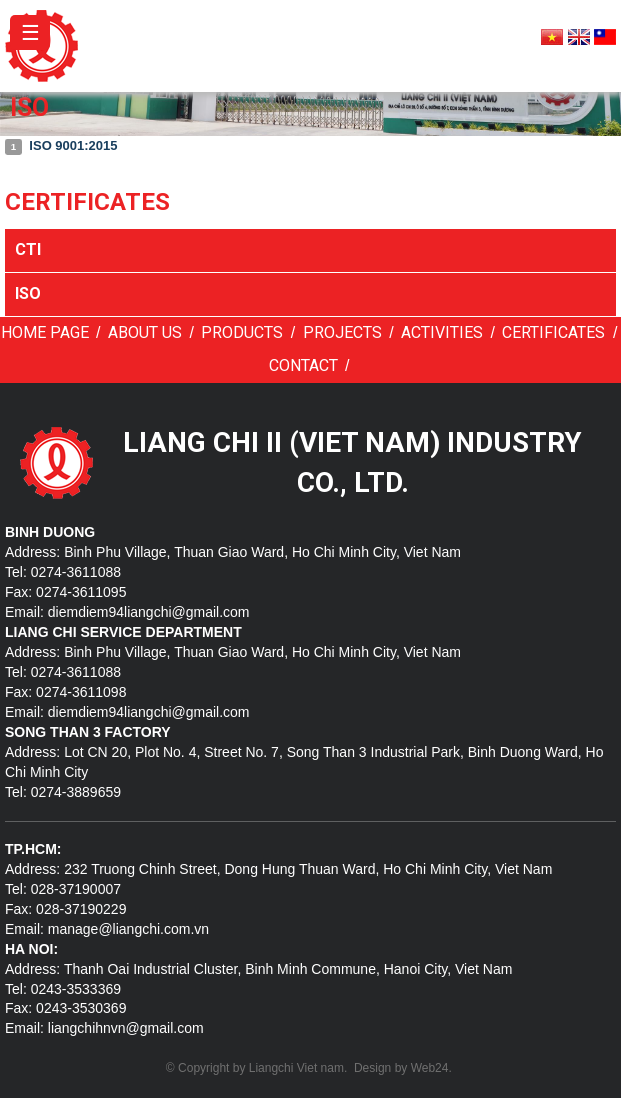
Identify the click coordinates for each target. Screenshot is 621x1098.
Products (242, 332)
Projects (342, 332)
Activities (442, 332)
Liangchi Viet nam (296, 1068)
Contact (303, 365)
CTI (28, 249)
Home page (45, 332)
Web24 (430, 1068)
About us (145, 332)
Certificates (553, 332)
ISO (28, 293)
